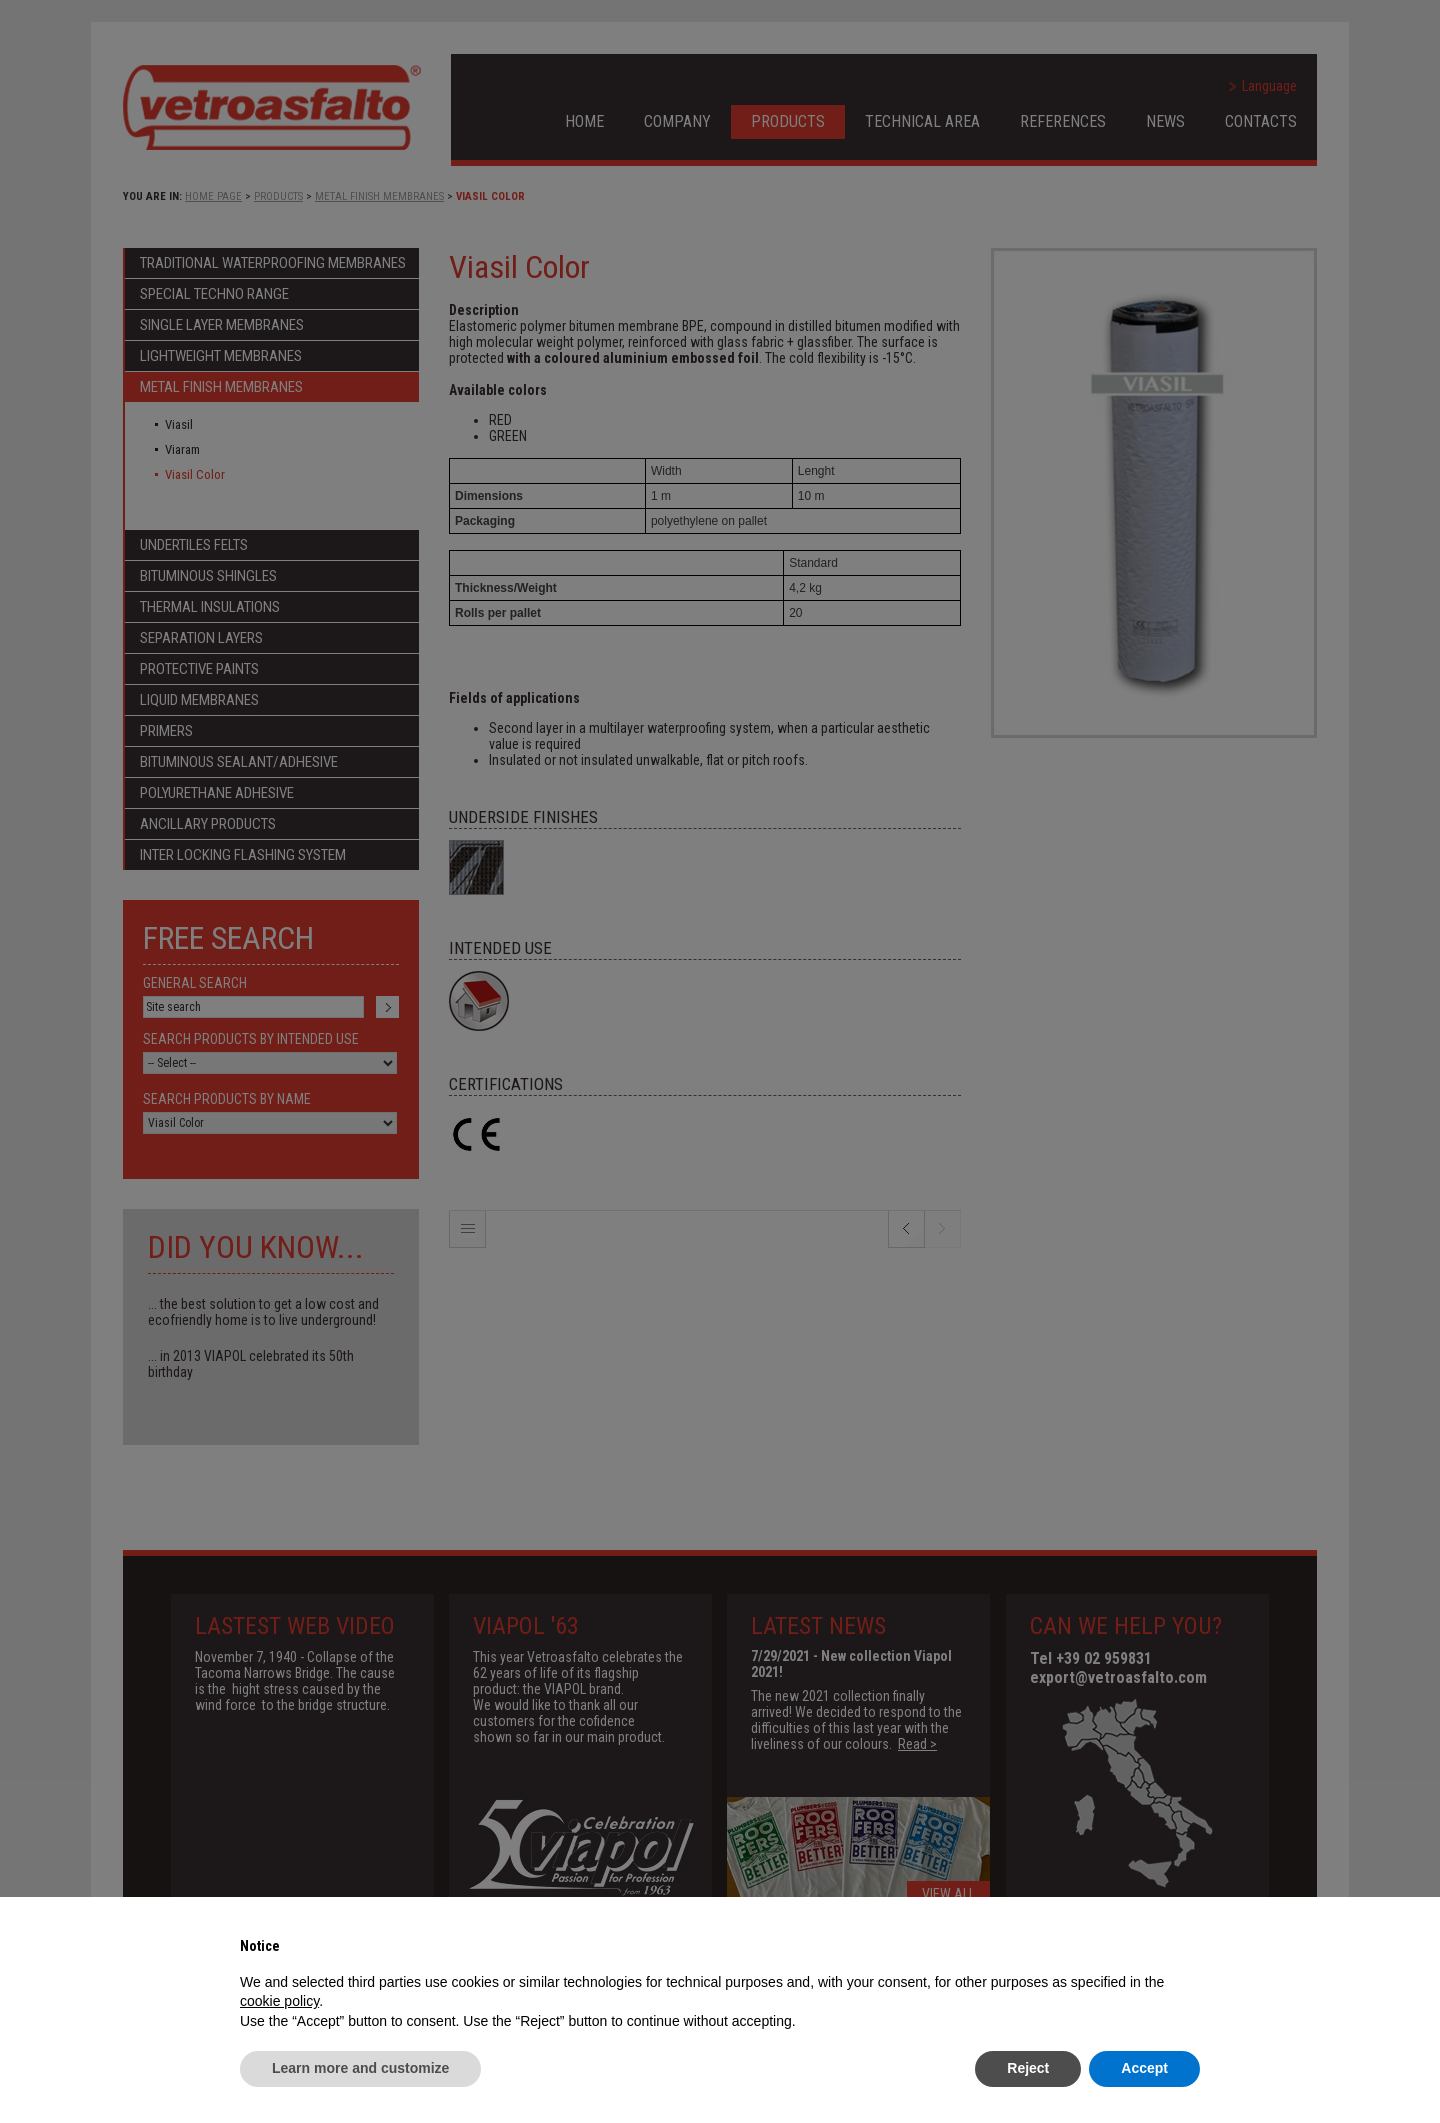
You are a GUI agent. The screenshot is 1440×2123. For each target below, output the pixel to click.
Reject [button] (1028, 2068)
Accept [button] (1144, 2068)
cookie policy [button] (279, 2001)
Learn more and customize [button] (360, 2068)
